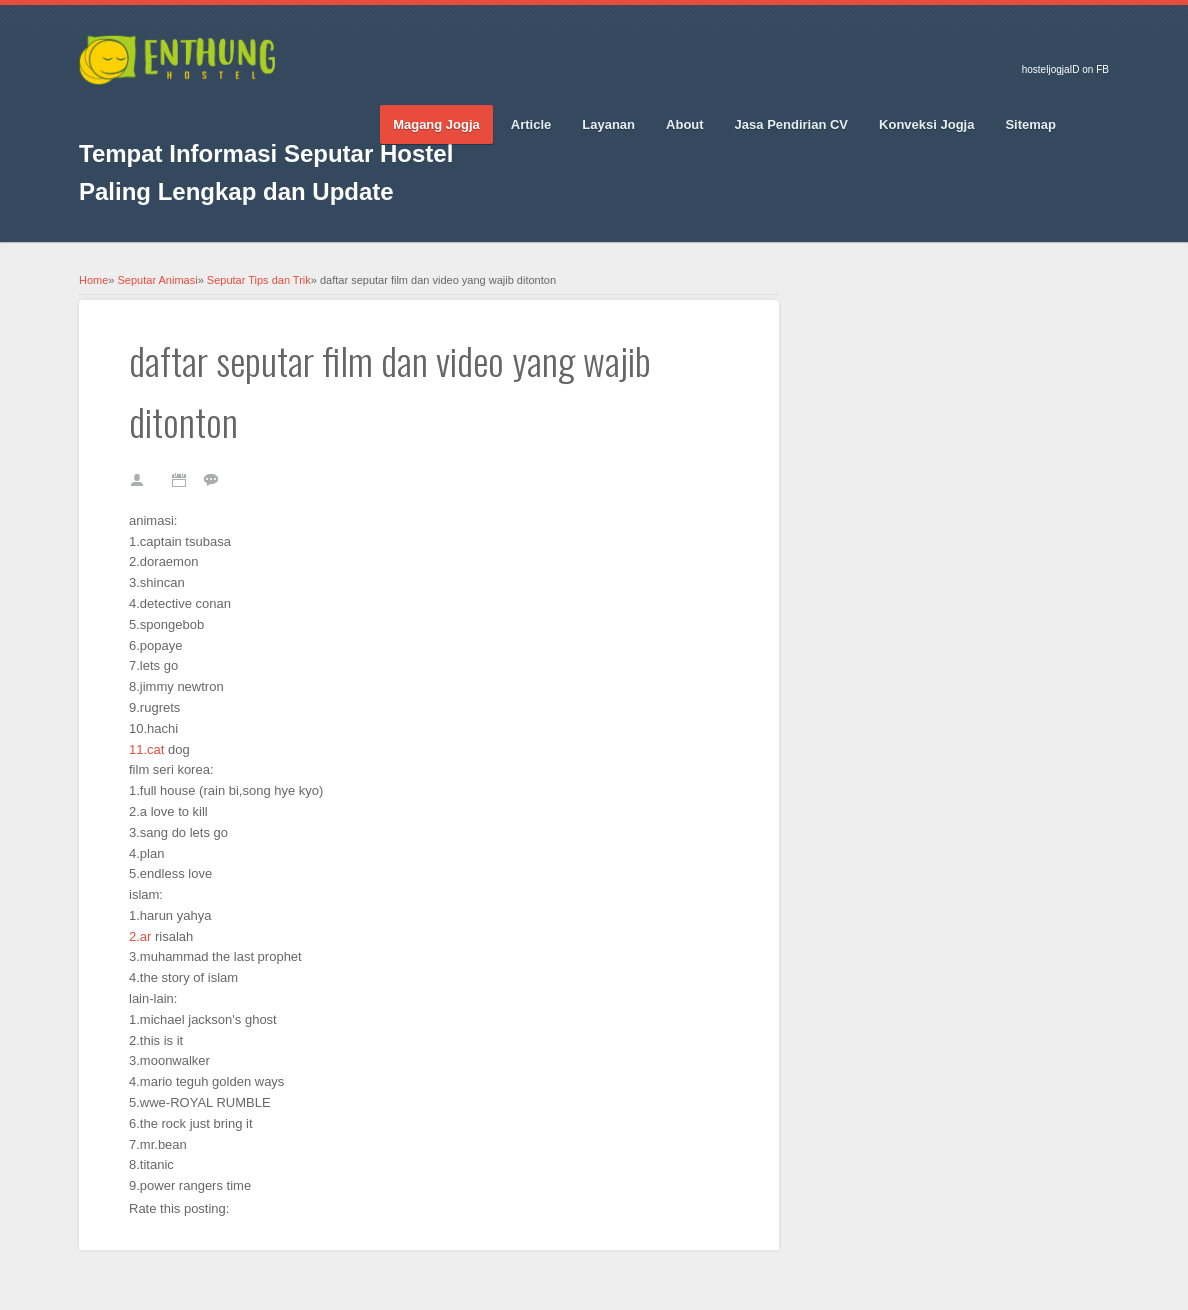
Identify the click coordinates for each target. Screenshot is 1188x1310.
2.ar (140, 936)
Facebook (94, 111)
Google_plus (164, 111)
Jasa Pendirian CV (791, 124)
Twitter (129, 111)
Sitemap (1030, 124)
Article (531, 124)
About (685, 124)
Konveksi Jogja (926, 124)
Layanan (608, 124)
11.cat (146, 749)
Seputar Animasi (158, 280)
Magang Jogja (436, 124)
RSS (269, 111)
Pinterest (199, 111)
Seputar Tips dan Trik (259, 280)
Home (93, 280)
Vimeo (234, 111)
